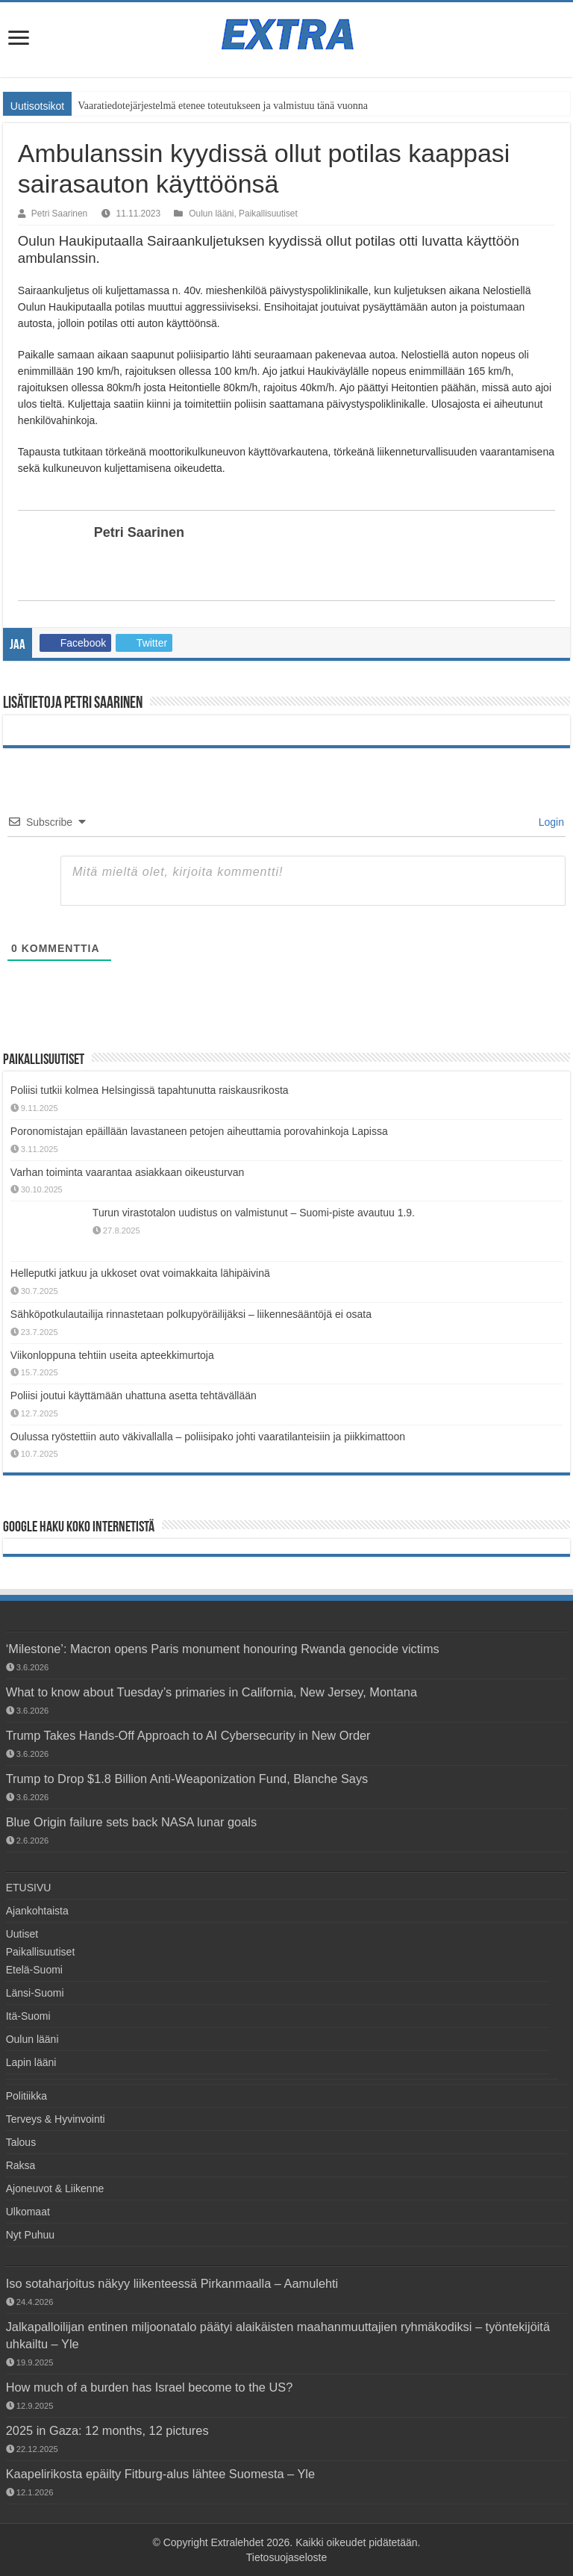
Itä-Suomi (28, 2016)
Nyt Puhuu (30, 2235)
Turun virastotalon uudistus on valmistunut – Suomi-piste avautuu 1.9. (254, 1213)
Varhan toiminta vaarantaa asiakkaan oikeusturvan (127, 1172)
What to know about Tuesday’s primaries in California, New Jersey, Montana (211, 1692)
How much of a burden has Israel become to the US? (149, 2387)
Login (550, 822)
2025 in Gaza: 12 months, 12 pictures (107, 2430)
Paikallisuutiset (268, 213)
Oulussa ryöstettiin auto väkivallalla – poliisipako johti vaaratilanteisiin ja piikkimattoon (207, 1437)
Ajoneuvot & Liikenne (55, 2188)
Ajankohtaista (37, 1911)
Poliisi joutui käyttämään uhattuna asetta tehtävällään (133, 1395)
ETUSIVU (28, 1888)
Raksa (21, 2165)
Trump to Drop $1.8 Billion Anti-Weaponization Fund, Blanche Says (187, 1778)
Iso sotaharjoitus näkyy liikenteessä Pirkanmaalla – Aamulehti (172, 2283)
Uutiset (22, 1934)
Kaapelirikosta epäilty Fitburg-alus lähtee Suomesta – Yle (160, 2473)
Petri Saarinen (59, 213)
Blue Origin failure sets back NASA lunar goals (131, 1822)
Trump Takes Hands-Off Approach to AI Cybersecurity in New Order (188, 1735)
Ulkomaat (28, 2212)
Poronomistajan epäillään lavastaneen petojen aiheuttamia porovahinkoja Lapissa (199, 1131)
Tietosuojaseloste (286, 2557)
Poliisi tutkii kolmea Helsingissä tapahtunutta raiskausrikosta (149, 1090)
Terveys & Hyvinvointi (55, 2119)
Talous (21, 2142)
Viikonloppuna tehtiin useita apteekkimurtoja (112, 1355)
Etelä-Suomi (34, 1970)
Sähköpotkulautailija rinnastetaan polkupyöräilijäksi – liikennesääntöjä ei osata (191, 1314)
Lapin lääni (31, 2062)
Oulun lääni (211, 213)
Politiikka (26, 2096)
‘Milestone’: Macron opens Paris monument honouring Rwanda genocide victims (222, 1648)
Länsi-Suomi (35, 1993)
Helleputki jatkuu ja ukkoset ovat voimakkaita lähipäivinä (140, 1273)
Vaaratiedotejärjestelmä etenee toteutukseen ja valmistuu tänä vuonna (223, 105)
